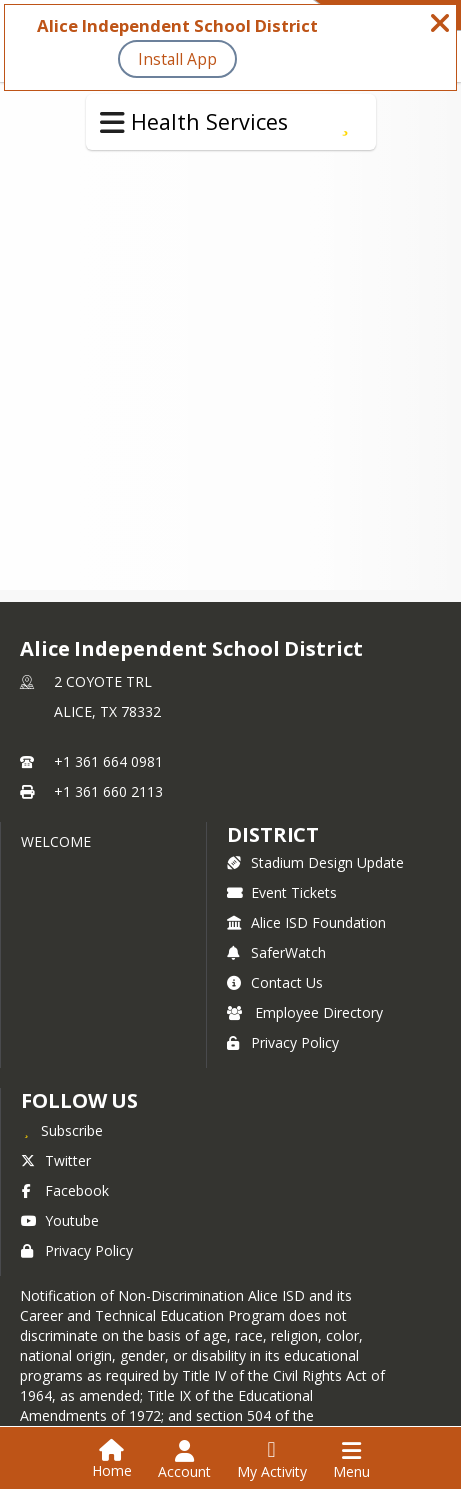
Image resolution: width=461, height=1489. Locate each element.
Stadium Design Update (315, 862)
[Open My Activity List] (272, 1460)
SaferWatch (276, 952)
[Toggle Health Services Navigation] (112, 123)
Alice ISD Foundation (306, 922)
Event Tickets (282, 892)
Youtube (60, 1220)
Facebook (65, 1190)
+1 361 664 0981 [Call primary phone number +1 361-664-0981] (108, 761)
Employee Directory (305, 1012)
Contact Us (275, 982)
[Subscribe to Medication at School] (345, 122)
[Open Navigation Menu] (351, 1460)
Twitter (56, 1160)
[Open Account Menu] (184, 1460)
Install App (177, 59)
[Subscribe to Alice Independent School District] (62, 1130)
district (273, 834)
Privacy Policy (283, 1042)
